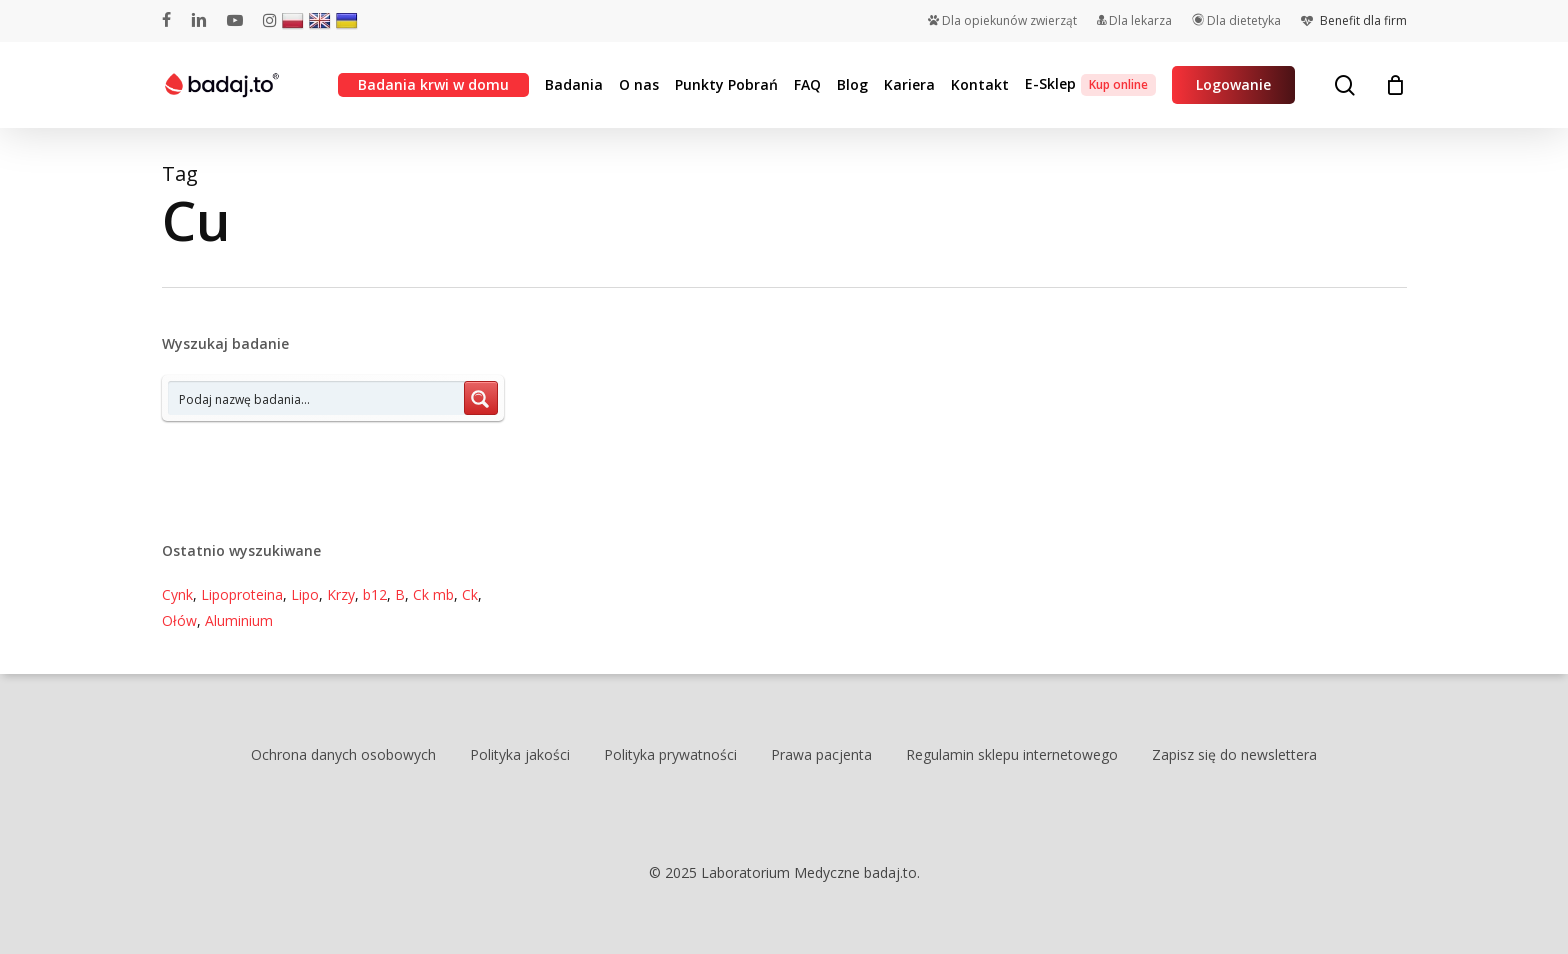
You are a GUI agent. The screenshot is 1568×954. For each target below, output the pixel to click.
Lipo (305, 594)
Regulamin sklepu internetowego (1012, 754)
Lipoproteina (242, 594)
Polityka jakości (520, 754)
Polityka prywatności (670, 754)
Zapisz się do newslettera (1234, 754)
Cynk (177, 594)
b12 (375, 594)
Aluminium (239, 620)
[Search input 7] (317, 398)
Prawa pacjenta (821, 754)
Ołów (179, 620)
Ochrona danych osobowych (343, 754)
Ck (470, 594)
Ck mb (433, 594)
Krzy (341, 594)
